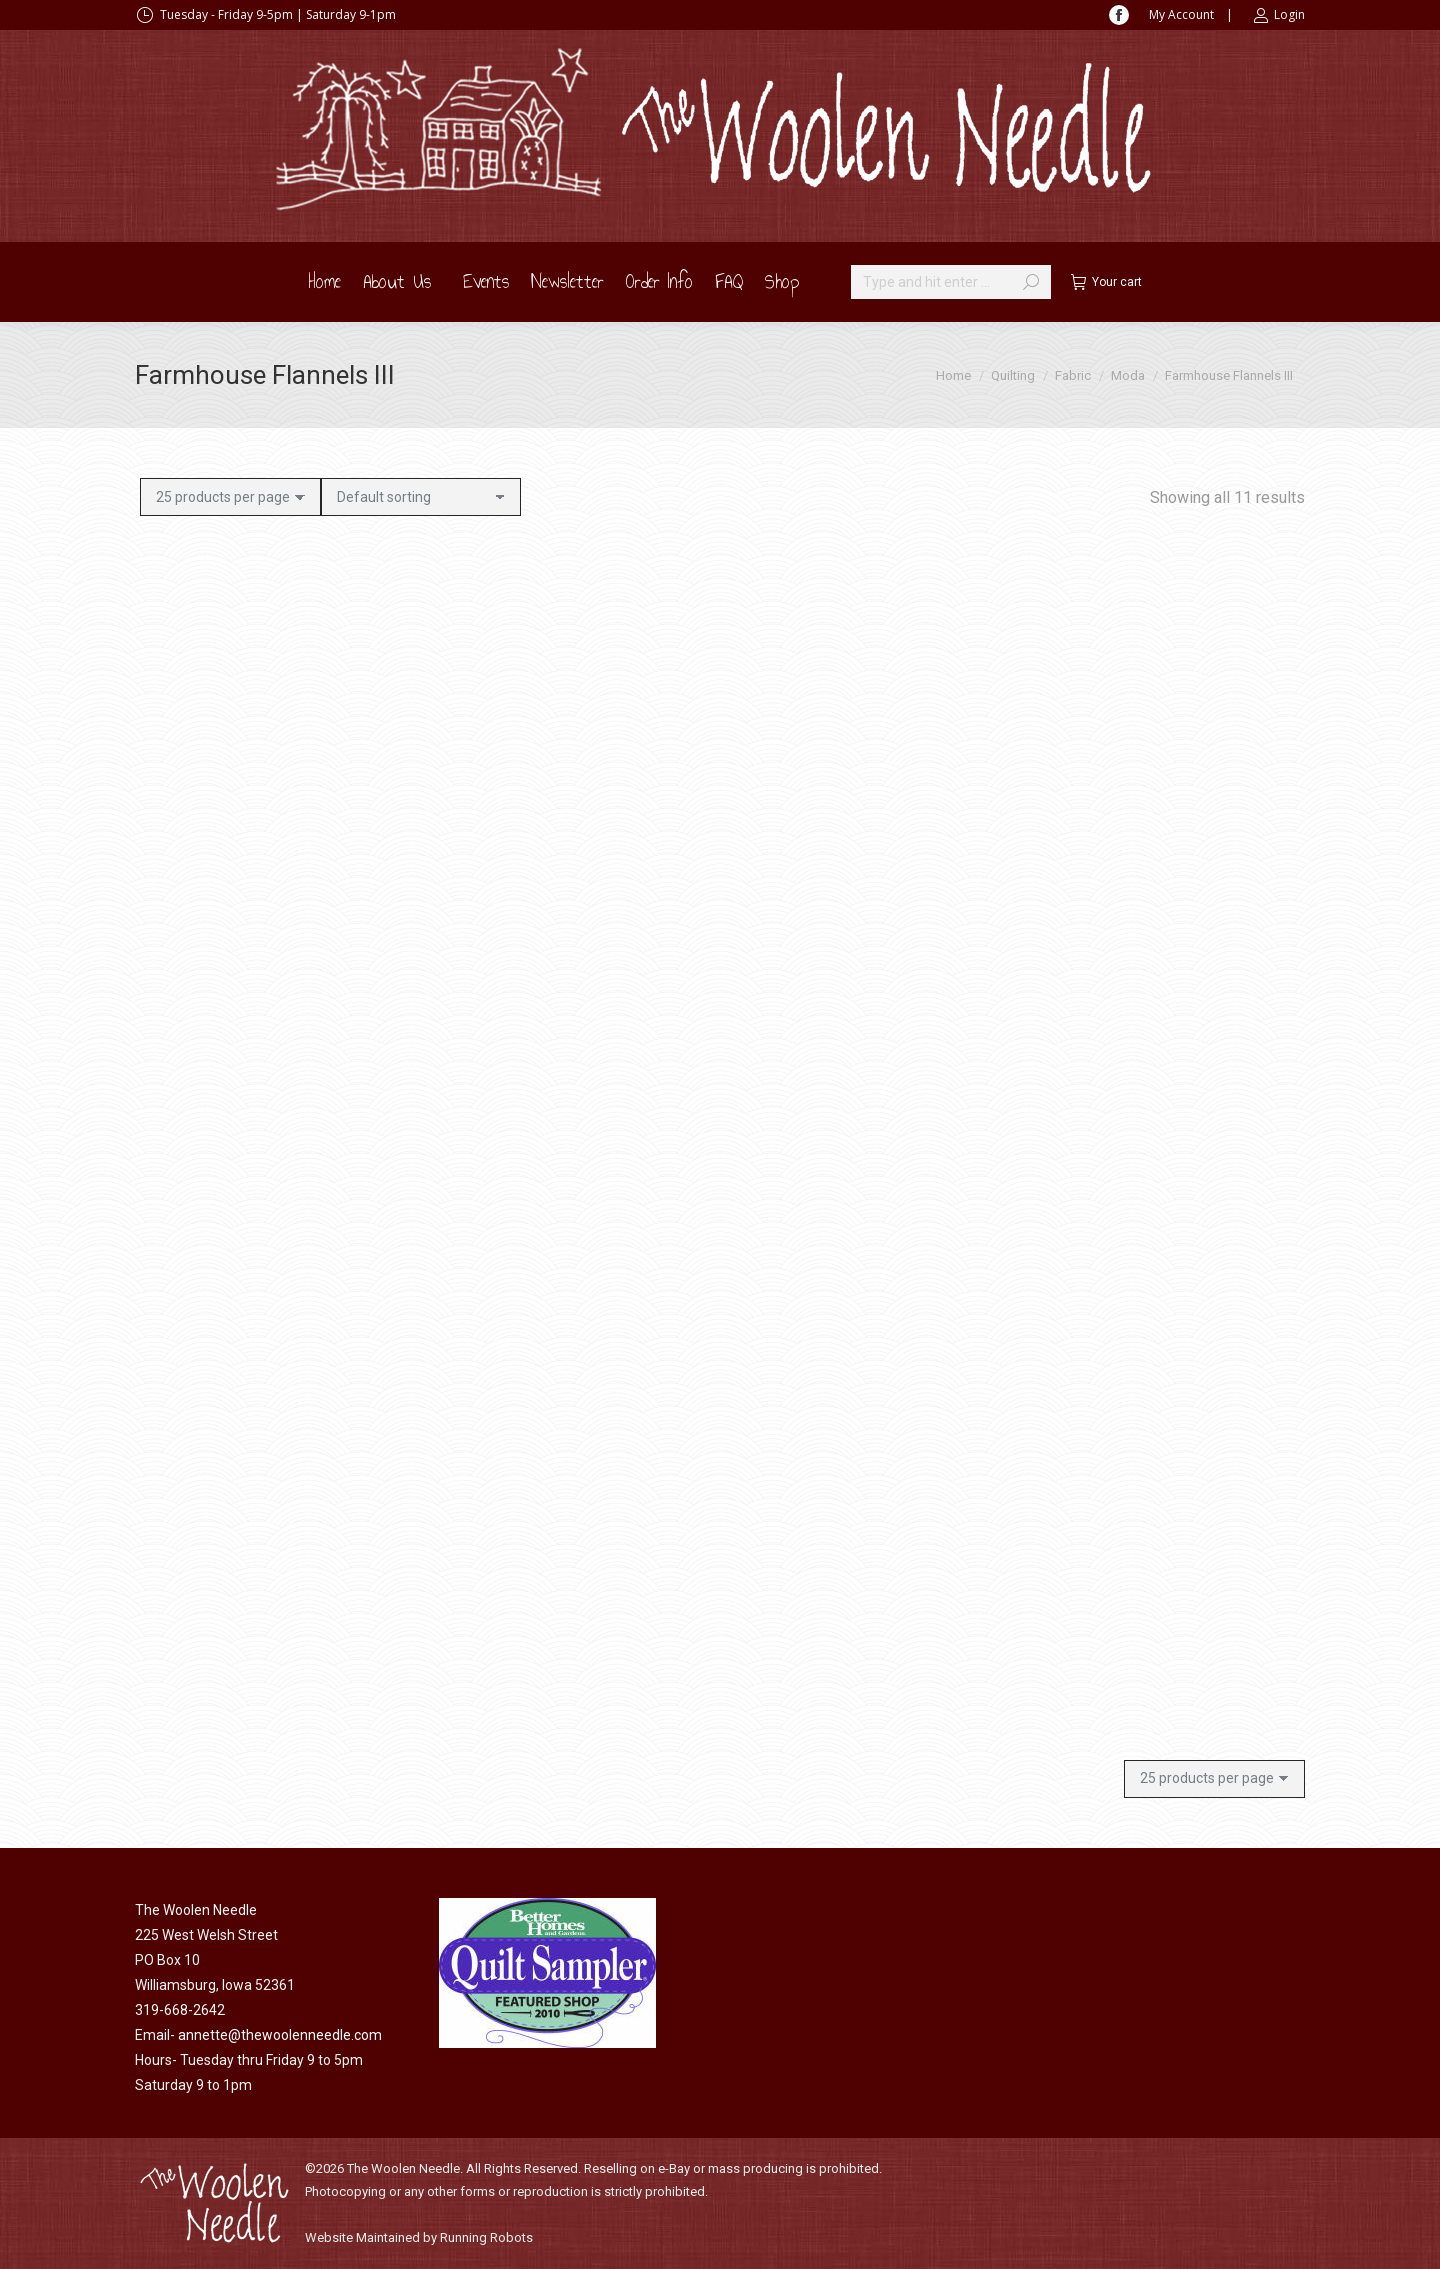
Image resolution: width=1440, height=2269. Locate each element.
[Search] (951, 282)
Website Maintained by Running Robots (419, 2237)
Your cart (1106, 282)
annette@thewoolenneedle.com (280, 2035)
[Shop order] (421, 497)
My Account (1181, 14)
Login (1279, 15)
